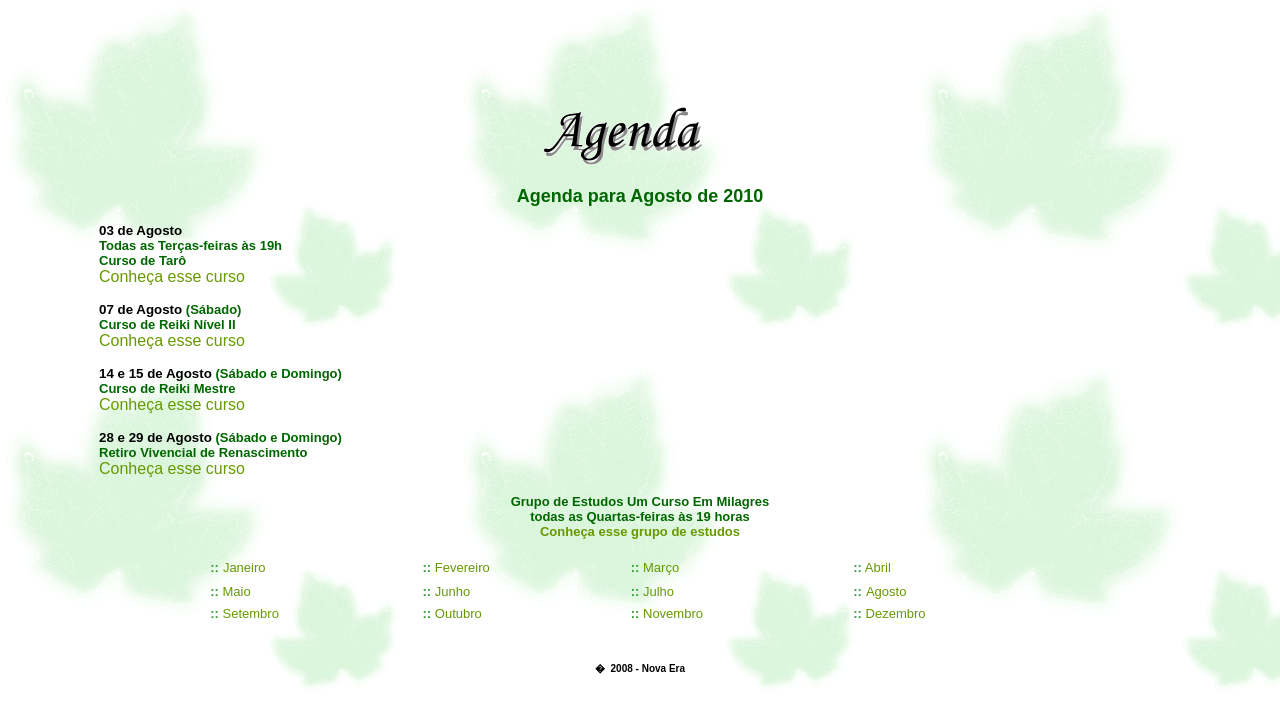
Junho (452, 591)
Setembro (251, 613)
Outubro (458, 613)
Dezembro (896, 613)
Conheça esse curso (172, 276)
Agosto (886, 591)
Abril (878, 567)
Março (661, 567)
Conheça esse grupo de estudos (640, 531)
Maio (237, 591)
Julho (658, 591)
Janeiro (244, 567)
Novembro (673, 613)
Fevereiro (462, 567)
